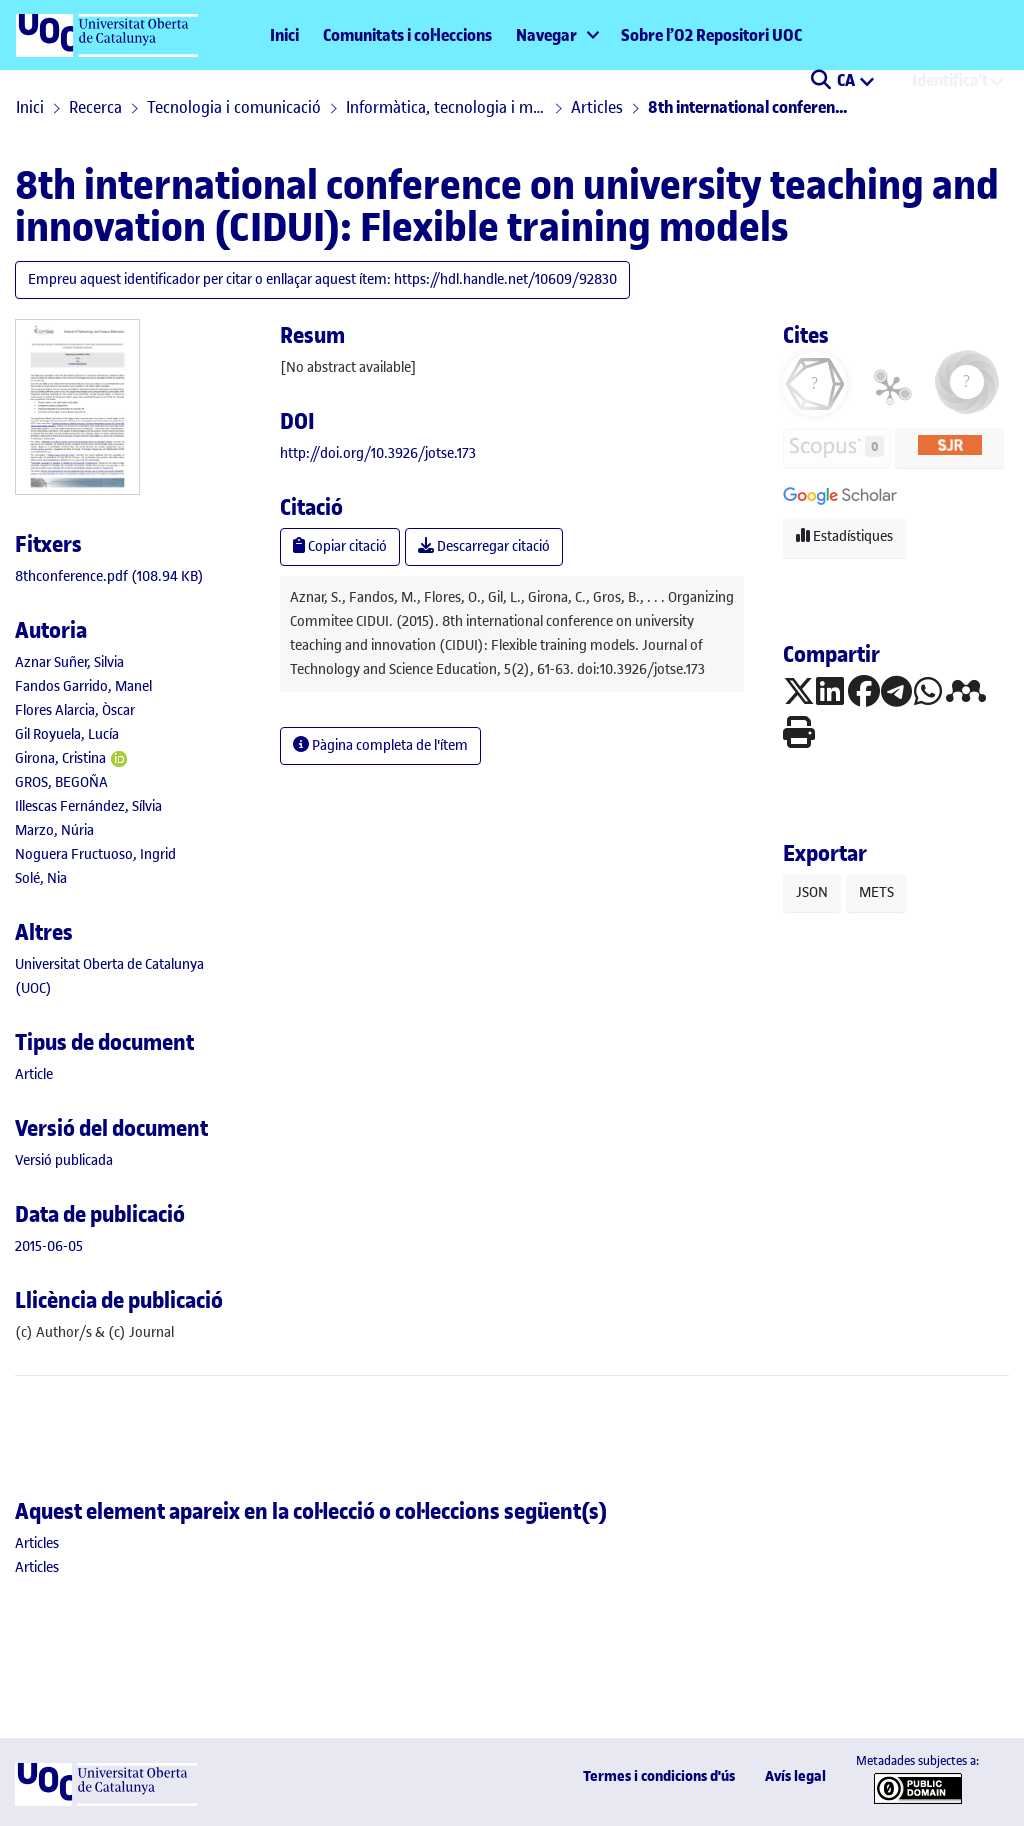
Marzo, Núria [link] (54, 830)
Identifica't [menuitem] (950, 80)
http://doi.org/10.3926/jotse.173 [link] (378, 453)
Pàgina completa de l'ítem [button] (380, 745)
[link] (109, 576)
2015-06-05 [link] (49, 1246)
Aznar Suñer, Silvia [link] (69, 662)
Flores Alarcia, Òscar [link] (75, 710)
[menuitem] (556, 35)
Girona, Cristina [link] (60, 758)
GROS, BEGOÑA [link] (61, 782)
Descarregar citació (484, 546)
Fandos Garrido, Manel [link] (83, 686)
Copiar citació (340, 546)
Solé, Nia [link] (41, 878)
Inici (284, 35)
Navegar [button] (546, 35)
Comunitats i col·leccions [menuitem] (407, 35)
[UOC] (106, 1801)
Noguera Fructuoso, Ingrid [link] (95, 854)
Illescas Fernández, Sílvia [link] (88, 806)
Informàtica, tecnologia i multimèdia (446, 107)
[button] (820, 82)
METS (876, 892)
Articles (597, 107)
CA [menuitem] (847, 80)
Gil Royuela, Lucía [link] (67, 734)
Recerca (95, 107)
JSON (812, 892)
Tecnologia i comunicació (234, 107)
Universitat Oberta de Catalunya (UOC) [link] (109, 976)
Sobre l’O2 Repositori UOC (711, 35)
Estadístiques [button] (844, 536)
